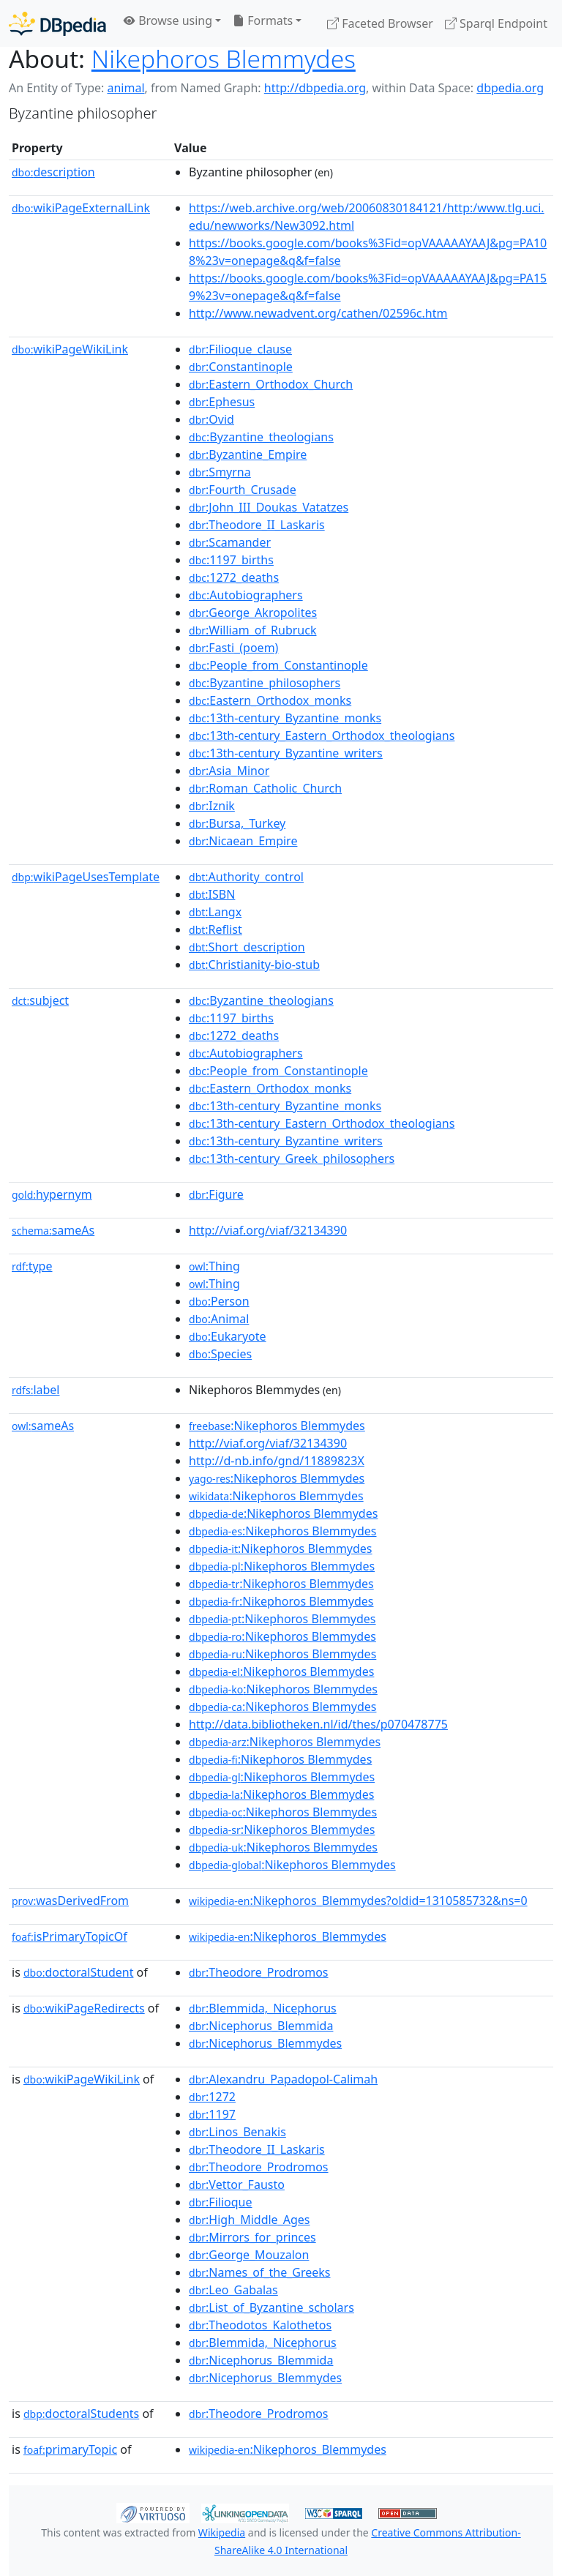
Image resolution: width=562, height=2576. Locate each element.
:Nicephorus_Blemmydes (265, 2043)
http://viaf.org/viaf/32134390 (268, 1230)
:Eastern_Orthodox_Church (271, 384)
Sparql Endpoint (496, 23)
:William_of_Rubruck (252, 630)
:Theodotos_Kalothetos (260, 2325)
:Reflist (215, 929)
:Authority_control (246, 877)
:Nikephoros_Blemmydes (287, 1936)
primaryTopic (70, 2449)
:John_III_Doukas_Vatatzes (268, 507)
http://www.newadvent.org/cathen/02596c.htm (318, 313)
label (36, 1390)
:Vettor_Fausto (237, 2184)
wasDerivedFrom (70, 1900)
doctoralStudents (81, 2413)
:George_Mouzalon (249, 2255)
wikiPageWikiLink (70, 349)
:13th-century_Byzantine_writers (286, 753)
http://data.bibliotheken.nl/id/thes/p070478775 (318, 1724)
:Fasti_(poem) (233, 648)
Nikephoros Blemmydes (223, 58)
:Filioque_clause (240, 349)
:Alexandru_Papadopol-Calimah (283, 2079)
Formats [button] (263, 20)
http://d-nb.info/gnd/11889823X (276, 1461)
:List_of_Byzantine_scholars (271, 2307)
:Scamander (230, 542)
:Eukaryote (227, 1336)
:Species (220, 1354)
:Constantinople (241, 367)
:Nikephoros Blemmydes (277, 1426)
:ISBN (212, 894)
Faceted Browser (380, 23)
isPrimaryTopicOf (69, 1936)
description (53, 172)
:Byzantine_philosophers (264, 683)
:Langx (215, 912)
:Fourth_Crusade (242, 490)
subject (40, 1000)
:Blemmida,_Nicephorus (263, 2008)
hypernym (52, 1194)
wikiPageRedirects (84, 2008)
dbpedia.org (510, 88)
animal (125, 88)
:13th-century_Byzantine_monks (285, 718)
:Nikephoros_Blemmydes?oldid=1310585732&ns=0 (358, 1900)
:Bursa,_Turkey (237, 823)
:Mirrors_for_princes (252, 2237)
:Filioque (220, 2202)
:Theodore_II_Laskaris (257, 525)
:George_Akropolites (253, 612)
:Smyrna (220, 472)
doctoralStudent (78, 1972)
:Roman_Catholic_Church (265, 788)
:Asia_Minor (229, 771)
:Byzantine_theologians (261, 437)
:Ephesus (222, 402)
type (32, 1266)
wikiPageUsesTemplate (86, 877)
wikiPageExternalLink (81, 208)
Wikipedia (221, 2532)
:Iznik (212, 806)
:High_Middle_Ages (249, 2220)
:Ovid (211, 419)
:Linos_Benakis (237, 2132)
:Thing (214, 1266)
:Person (219, 1301)
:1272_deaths (234, 577)
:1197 (212, 2114)
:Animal (219, 1319)
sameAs (53, 1230)
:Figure (216, 1194)
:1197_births (231, 560)
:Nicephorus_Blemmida (261, 2026)
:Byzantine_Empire (248, 454)
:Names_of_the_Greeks (259, 2272)
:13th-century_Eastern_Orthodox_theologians (321, 735)
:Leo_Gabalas (233, 2290)
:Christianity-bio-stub (254, 964)
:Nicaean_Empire (243, 841)
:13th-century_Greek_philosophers (291, 1158)
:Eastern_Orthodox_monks (270, 700)
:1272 (212, 2097)
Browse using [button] (168, 20)
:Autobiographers (246, 595)
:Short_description (247, 947)
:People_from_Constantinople (278, 665)
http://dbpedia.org (315, 88)
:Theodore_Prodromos (259, 1972)
